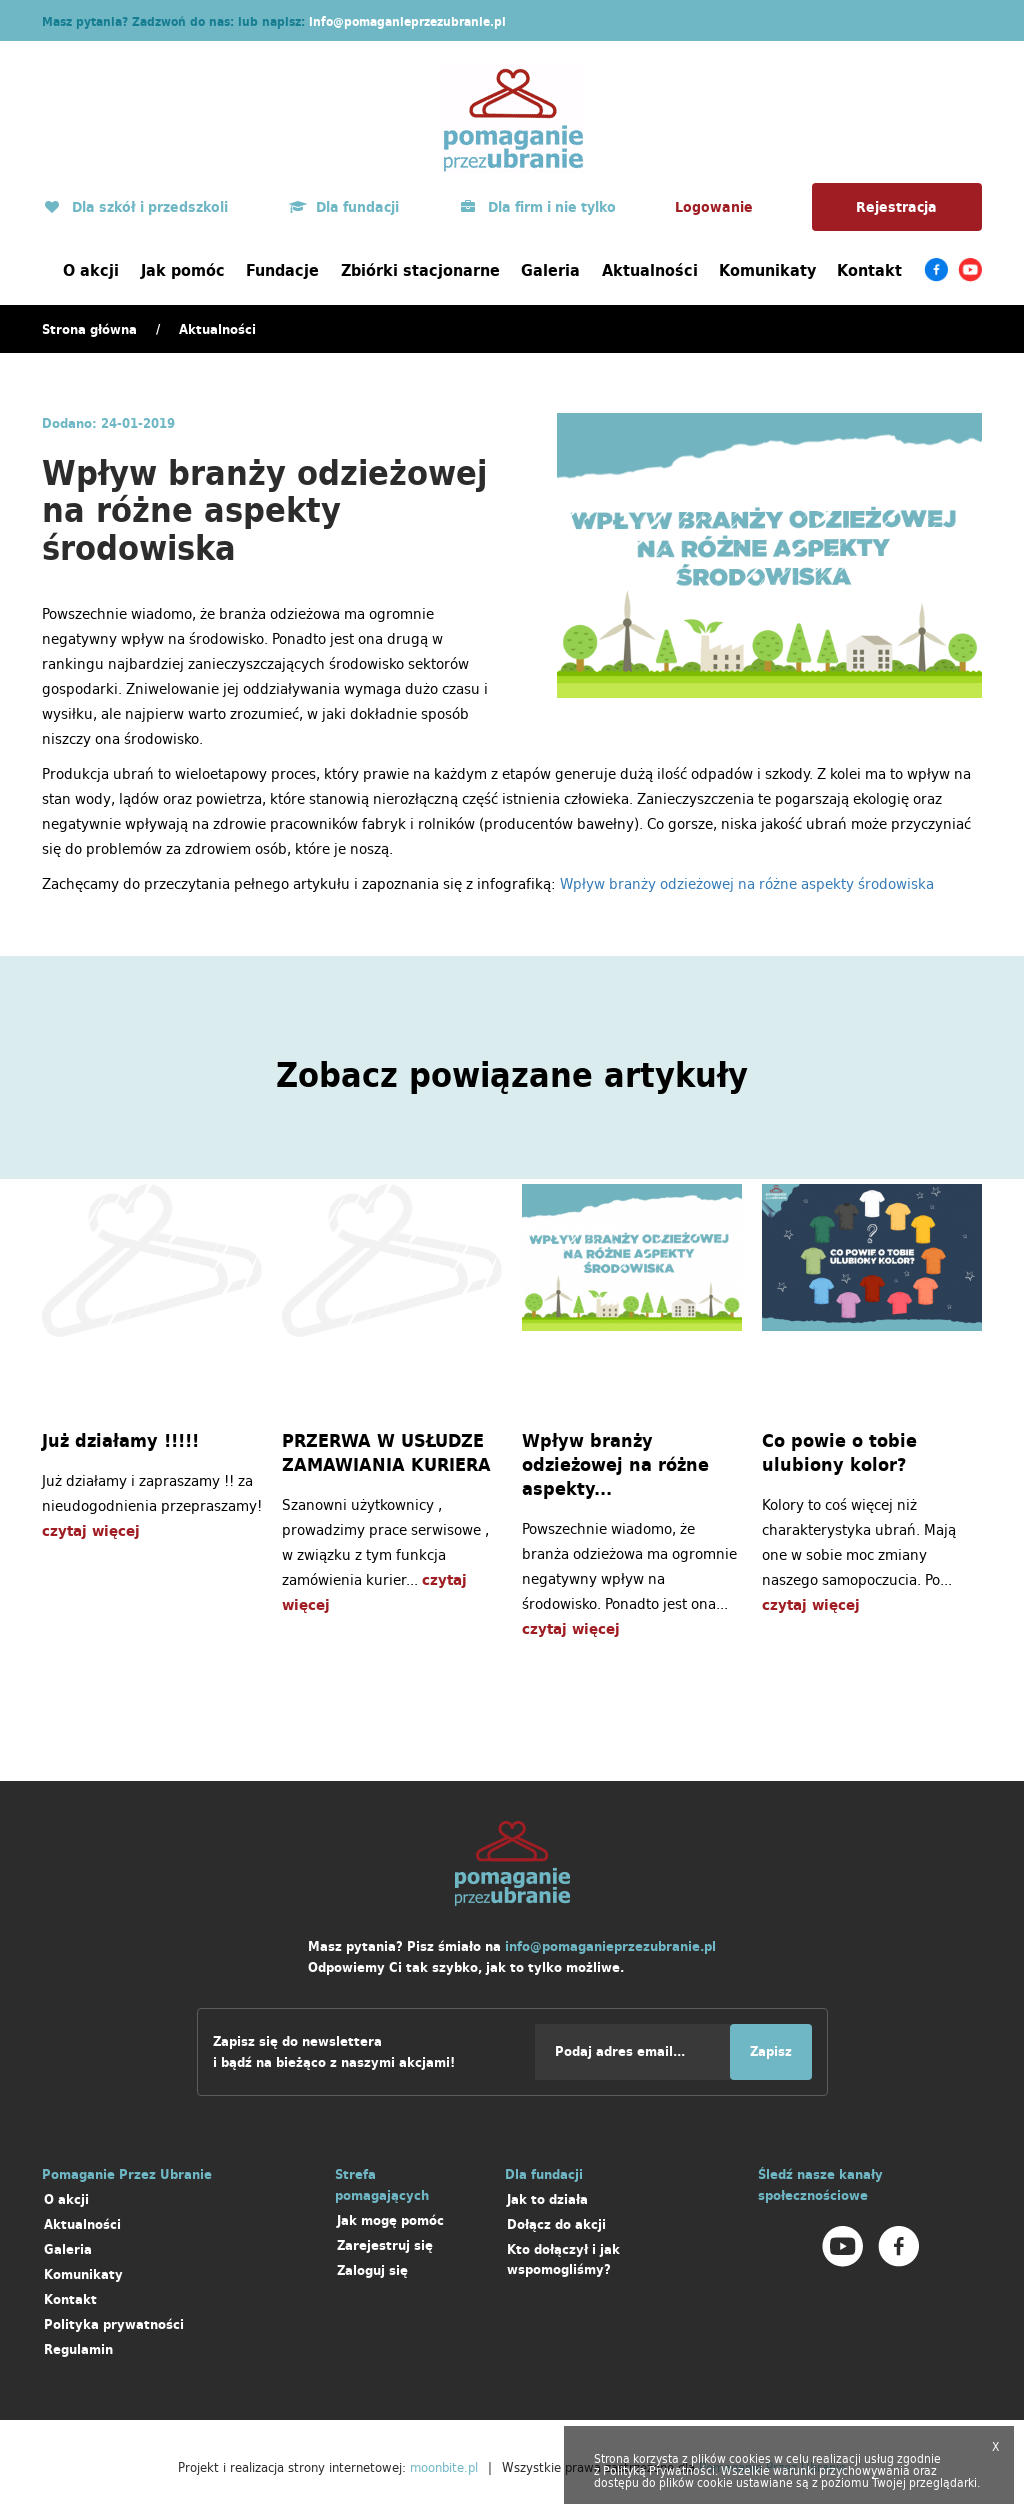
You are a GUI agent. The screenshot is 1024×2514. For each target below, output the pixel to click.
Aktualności (650, 270)
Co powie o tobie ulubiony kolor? (839, 1453)
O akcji (91, 270)
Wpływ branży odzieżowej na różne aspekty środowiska (747, 883)
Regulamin (78, 2349)
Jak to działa (547, 2199)
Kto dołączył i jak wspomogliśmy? (563, 2259)
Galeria (550, 270)
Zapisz (771, 2051)
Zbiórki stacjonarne (420, 270)
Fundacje (282, 270)
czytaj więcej (91, 1530)
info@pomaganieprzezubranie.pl (407, 21)
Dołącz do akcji (556, 2224)
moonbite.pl (444, 2467)
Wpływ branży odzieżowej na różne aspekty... (615, 1465)
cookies (750, 2458)
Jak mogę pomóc (390, 2220)
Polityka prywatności (114, 2324)
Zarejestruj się (385, 2245)
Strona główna (89, 329)
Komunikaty (767, 270)
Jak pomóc (183, 270)
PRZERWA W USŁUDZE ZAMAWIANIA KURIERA (386, 1453)
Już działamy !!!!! (120, 1441)
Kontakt (869, 270)
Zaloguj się (372, 2270)
